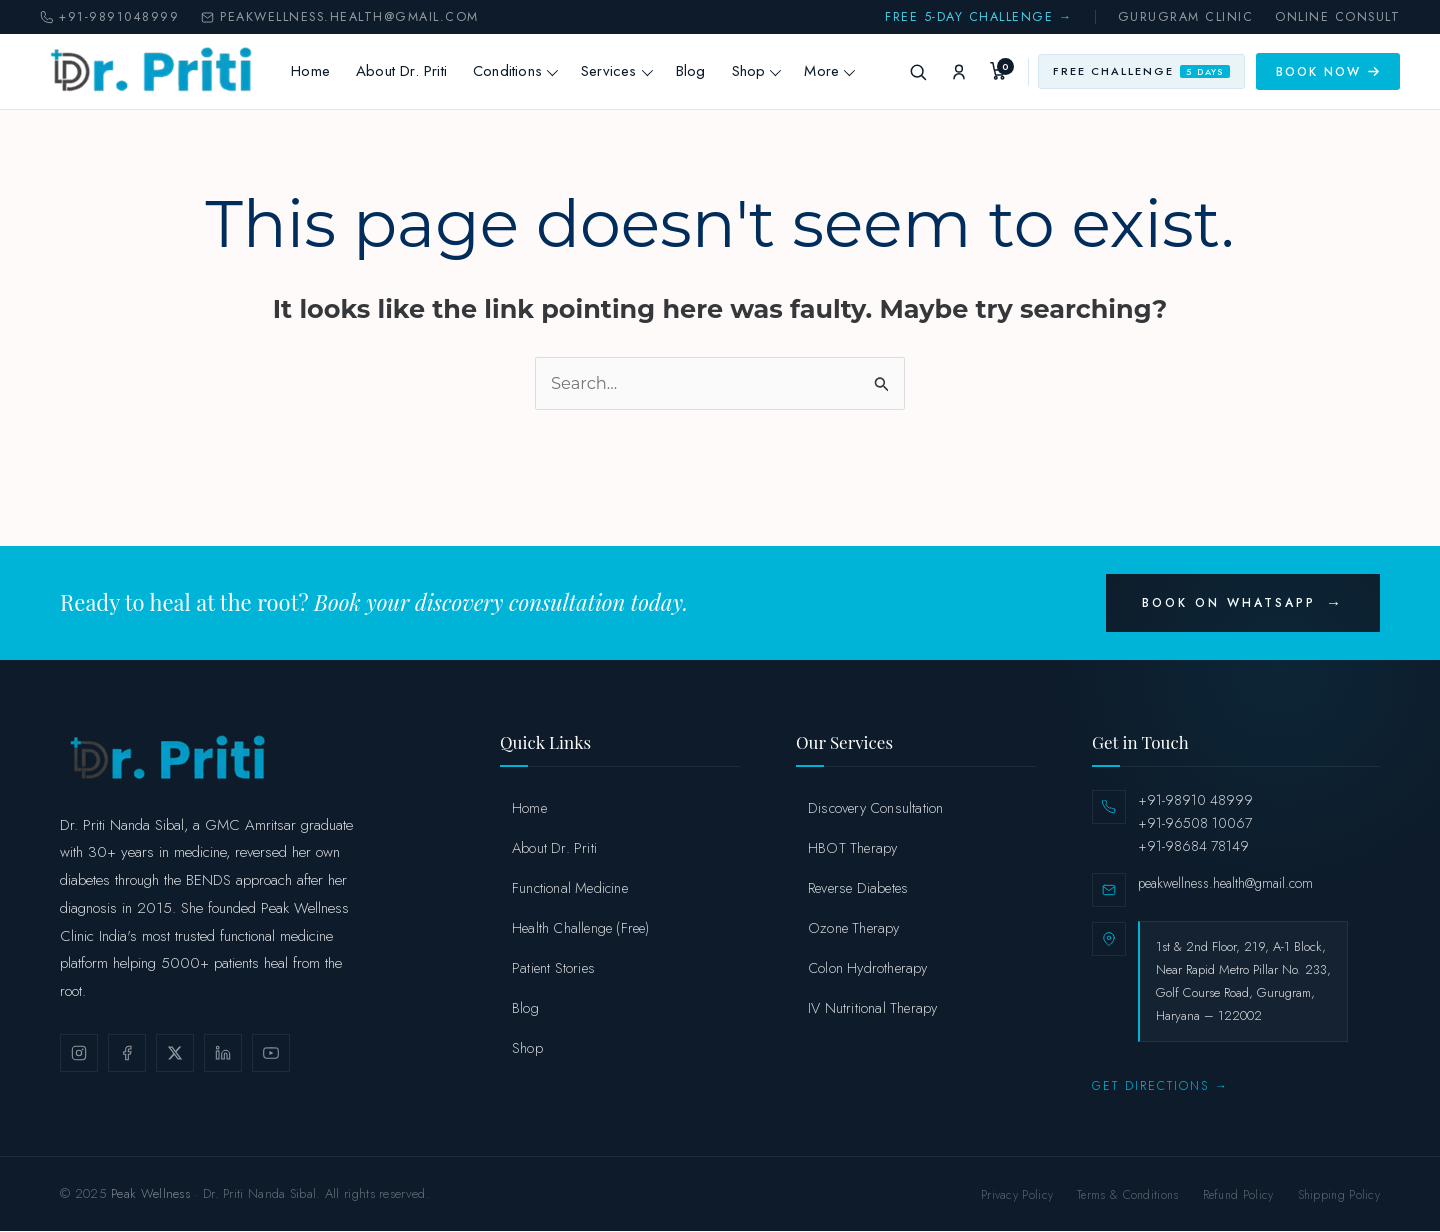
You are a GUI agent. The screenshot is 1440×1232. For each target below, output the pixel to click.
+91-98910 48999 (1195, 801)
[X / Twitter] (175, 1054)
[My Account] (959, 72)
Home (319, 71)
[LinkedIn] (223, 1054)
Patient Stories (553, 968)
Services (625, 71)
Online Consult (1337, 17)
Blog (699, 71)
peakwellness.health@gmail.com (340, 17)
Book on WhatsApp (1229, 604)
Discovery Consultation (875, 808)
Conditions (523, 71)
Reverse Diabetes (858, 888)
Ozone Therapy (854, 928)
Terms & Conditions (1127, 1196)
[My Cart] (1000, 72)
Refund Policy (1238, 1196)
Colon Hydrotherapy (868, 968)
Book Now (1328, 72)
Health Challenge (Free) (581, 928)
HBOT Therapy (852, 848)
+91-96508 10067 (1195, 824)
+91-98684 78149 (1193, 847)
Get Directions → (1160, 1087)
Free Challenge (1141, 71)
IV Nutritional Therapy (872, 1008)
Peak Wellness (150, 1194)
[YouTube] (271, 1054)
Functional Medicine (570, 888)
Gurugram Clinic (1186, 17)
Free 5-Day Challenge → (979, 17)
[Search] (918, 72)
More (838, 71)
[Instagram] (79, 1054)
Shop (765, 71)
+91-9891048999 (109, 17)
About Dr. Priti (409, 71)
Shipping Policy (1339, 1196)
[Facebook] (127, 1054)
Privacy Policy (1017, 1196)
